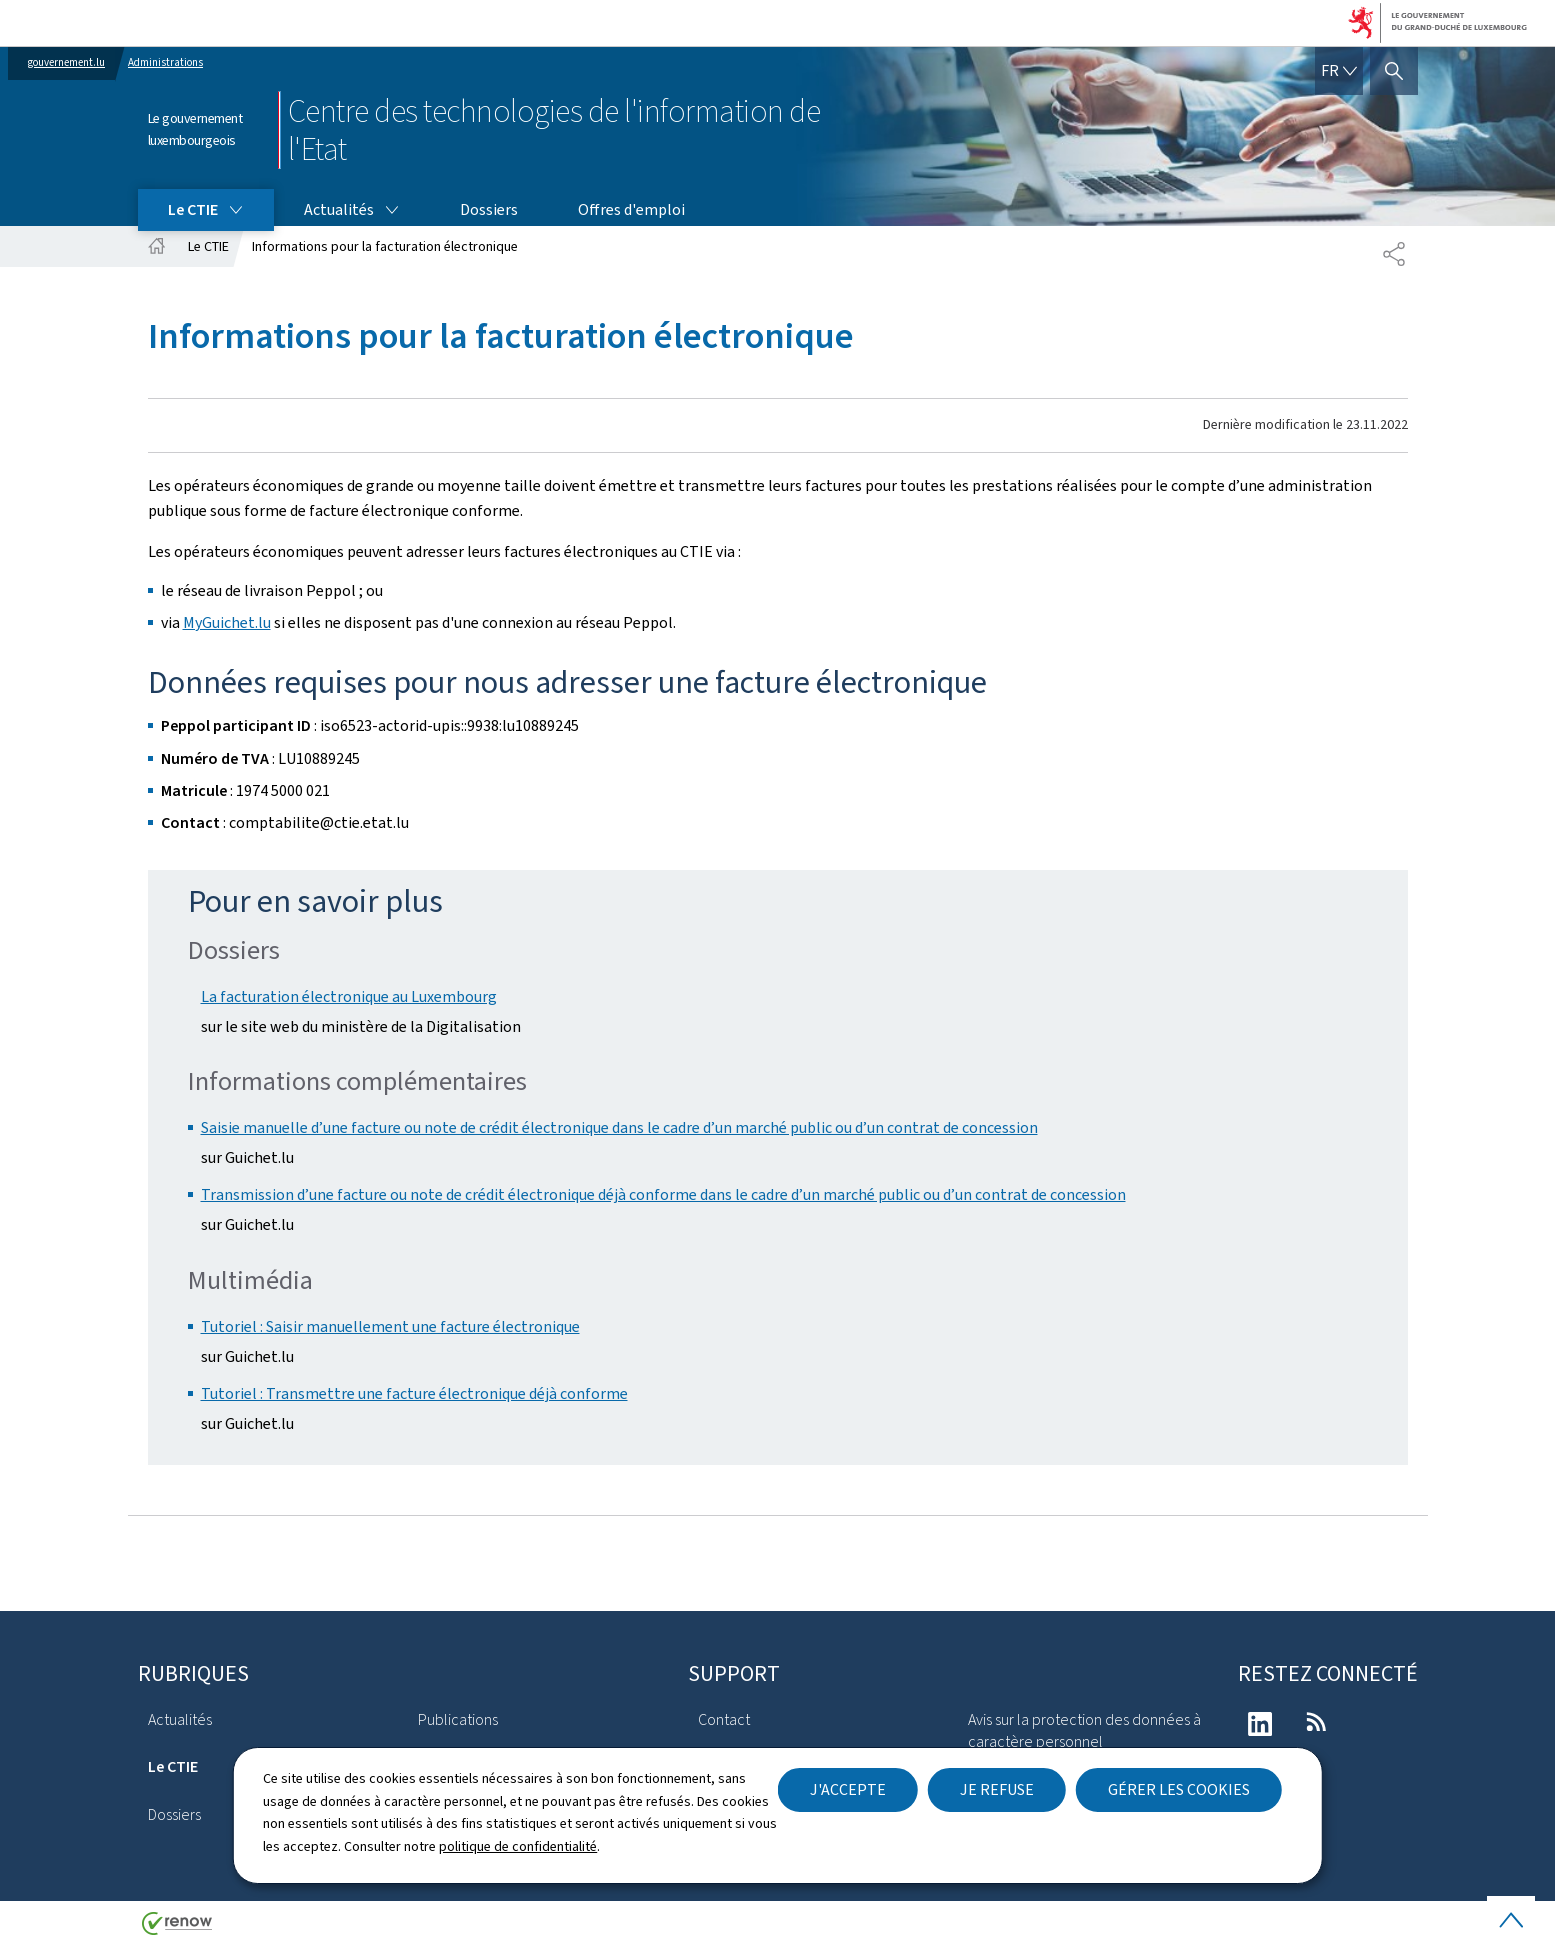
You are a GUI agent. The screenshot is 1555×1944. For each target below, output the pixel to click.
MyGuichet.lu (227, 622)
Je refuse (997, 1789)
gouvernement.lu (66, 62)
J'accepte (848, 1789)
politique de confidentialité (518, 1846)
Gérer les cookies (1179, 1789)
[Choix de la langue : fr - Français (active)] (1339, 71)
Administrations (165, 62)
